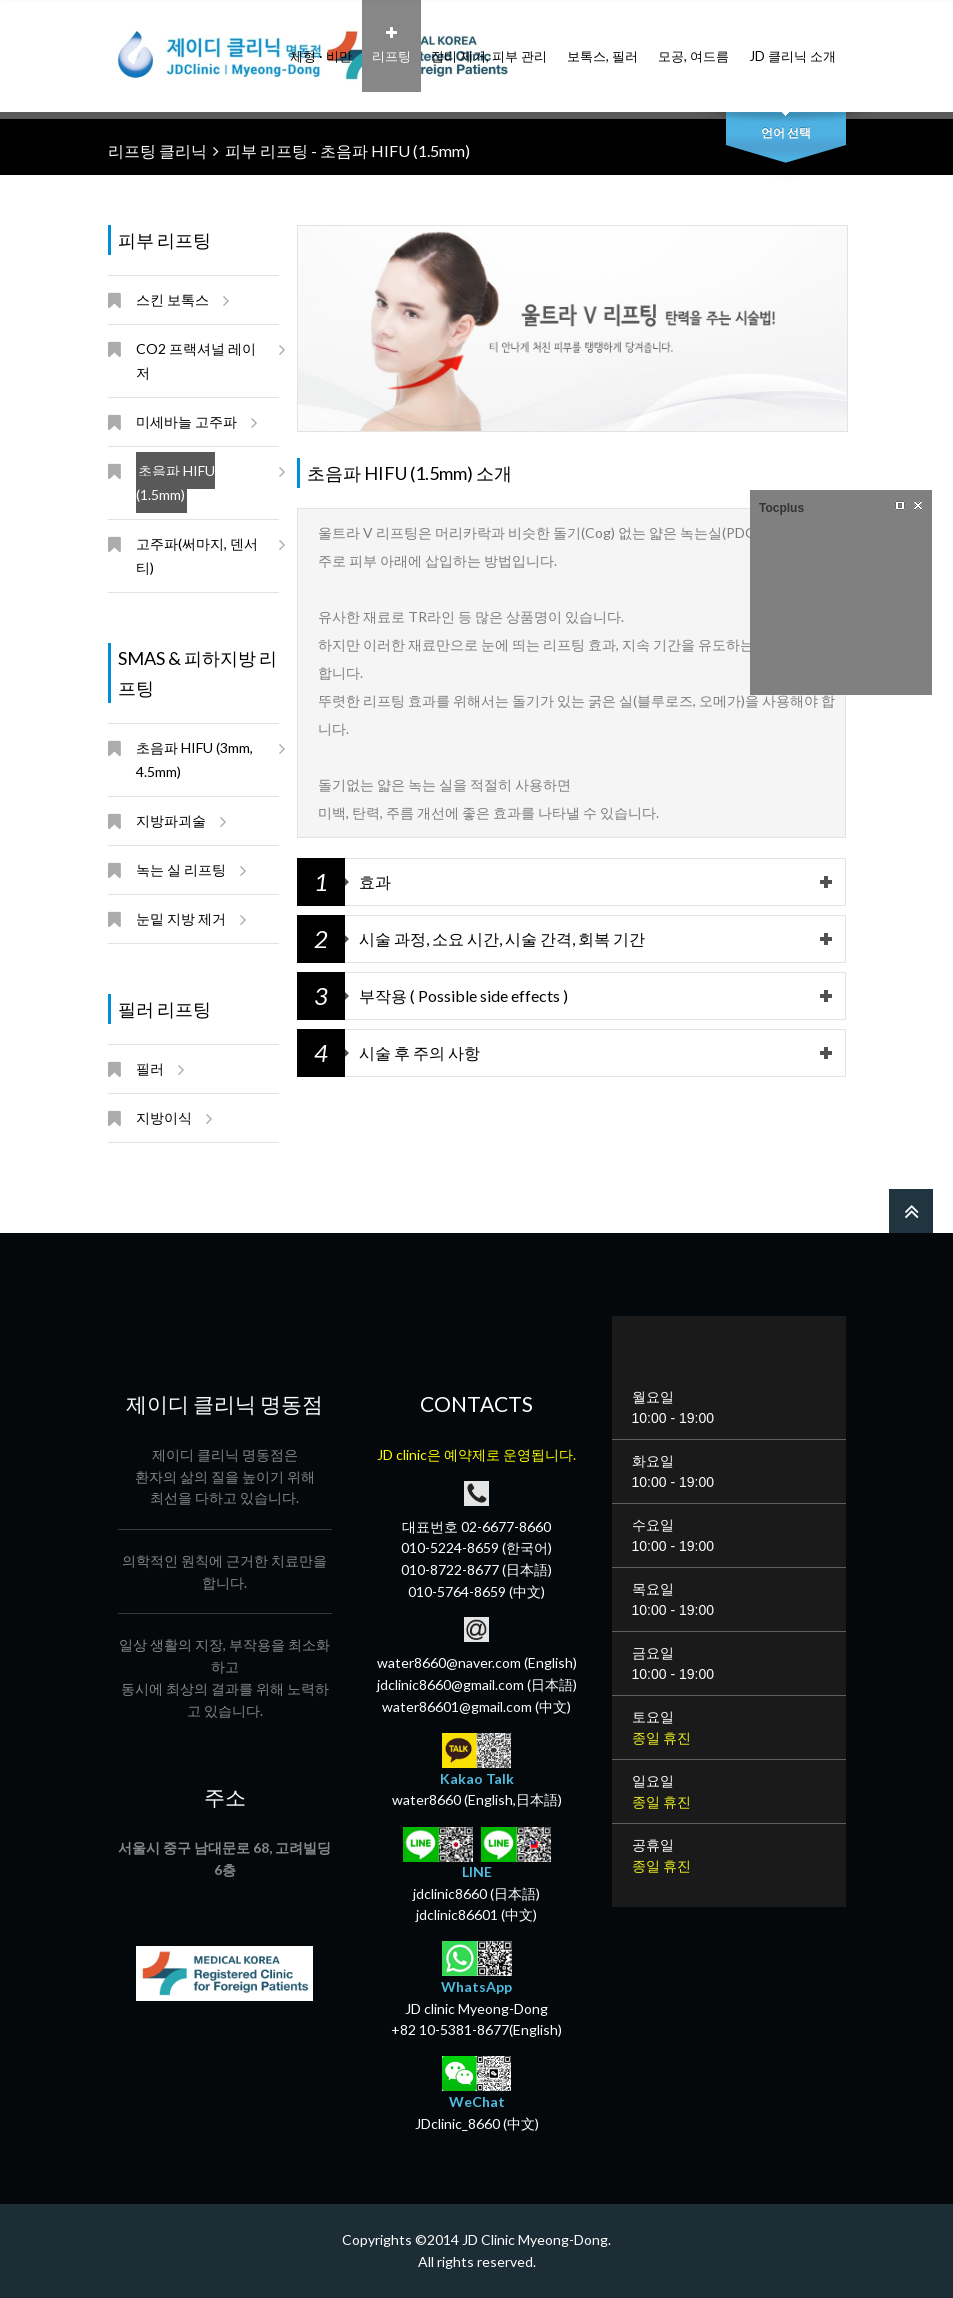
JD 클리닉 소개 (792, 45)
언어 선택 (786, 132)
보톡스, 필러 (602, 45)
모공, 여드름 (693, 45)
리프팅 (391, 45)
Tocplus (781, 508)
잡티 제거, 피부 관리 (489, 45)
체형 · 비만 (321, 45)
